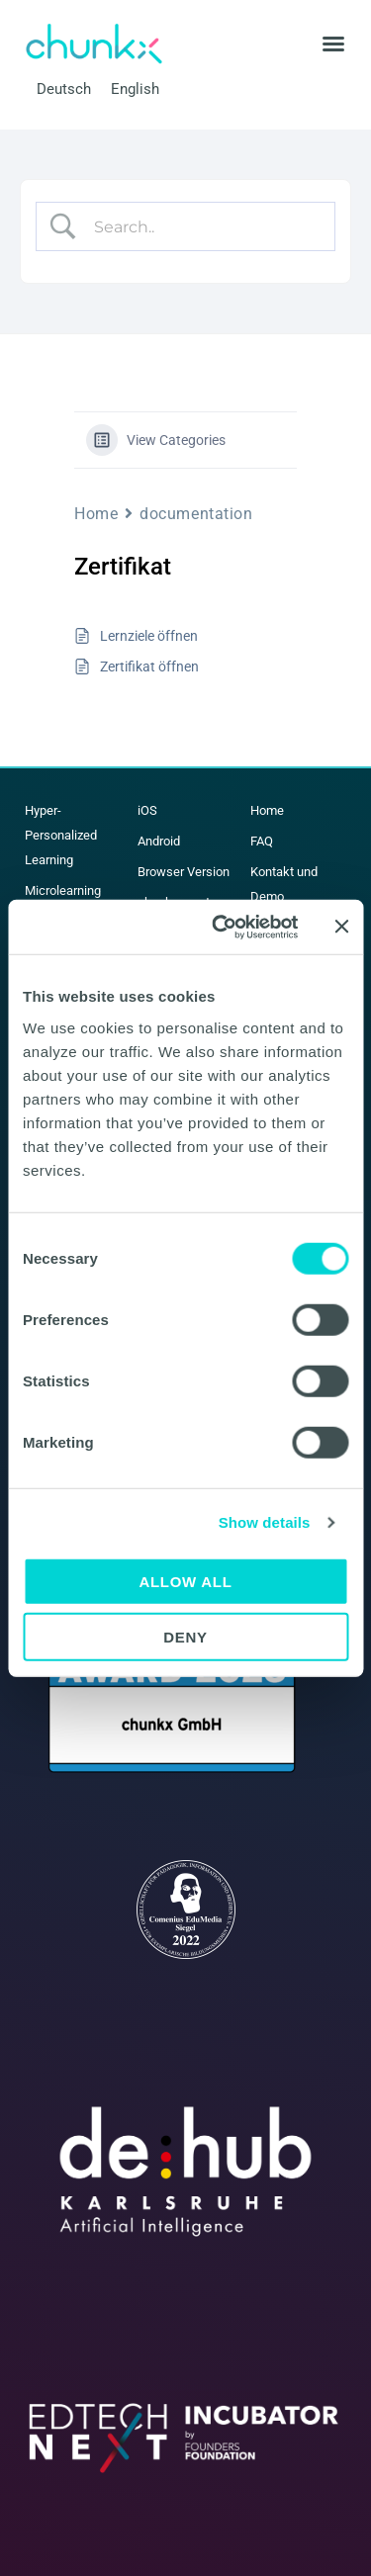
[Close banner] (341, 926)
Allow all (185, 1580)
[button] (333, 43)
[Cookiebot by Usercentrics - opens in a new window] (221, 926)
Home (96, 513)
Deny (185, 1637)
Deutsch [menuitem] (64, 89)
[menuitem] (64, 89)
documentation (195, 513)
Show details (265, 1522)
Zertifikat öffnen (149, 666)
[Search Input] (202, 226)
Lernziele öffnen (149, 636)
